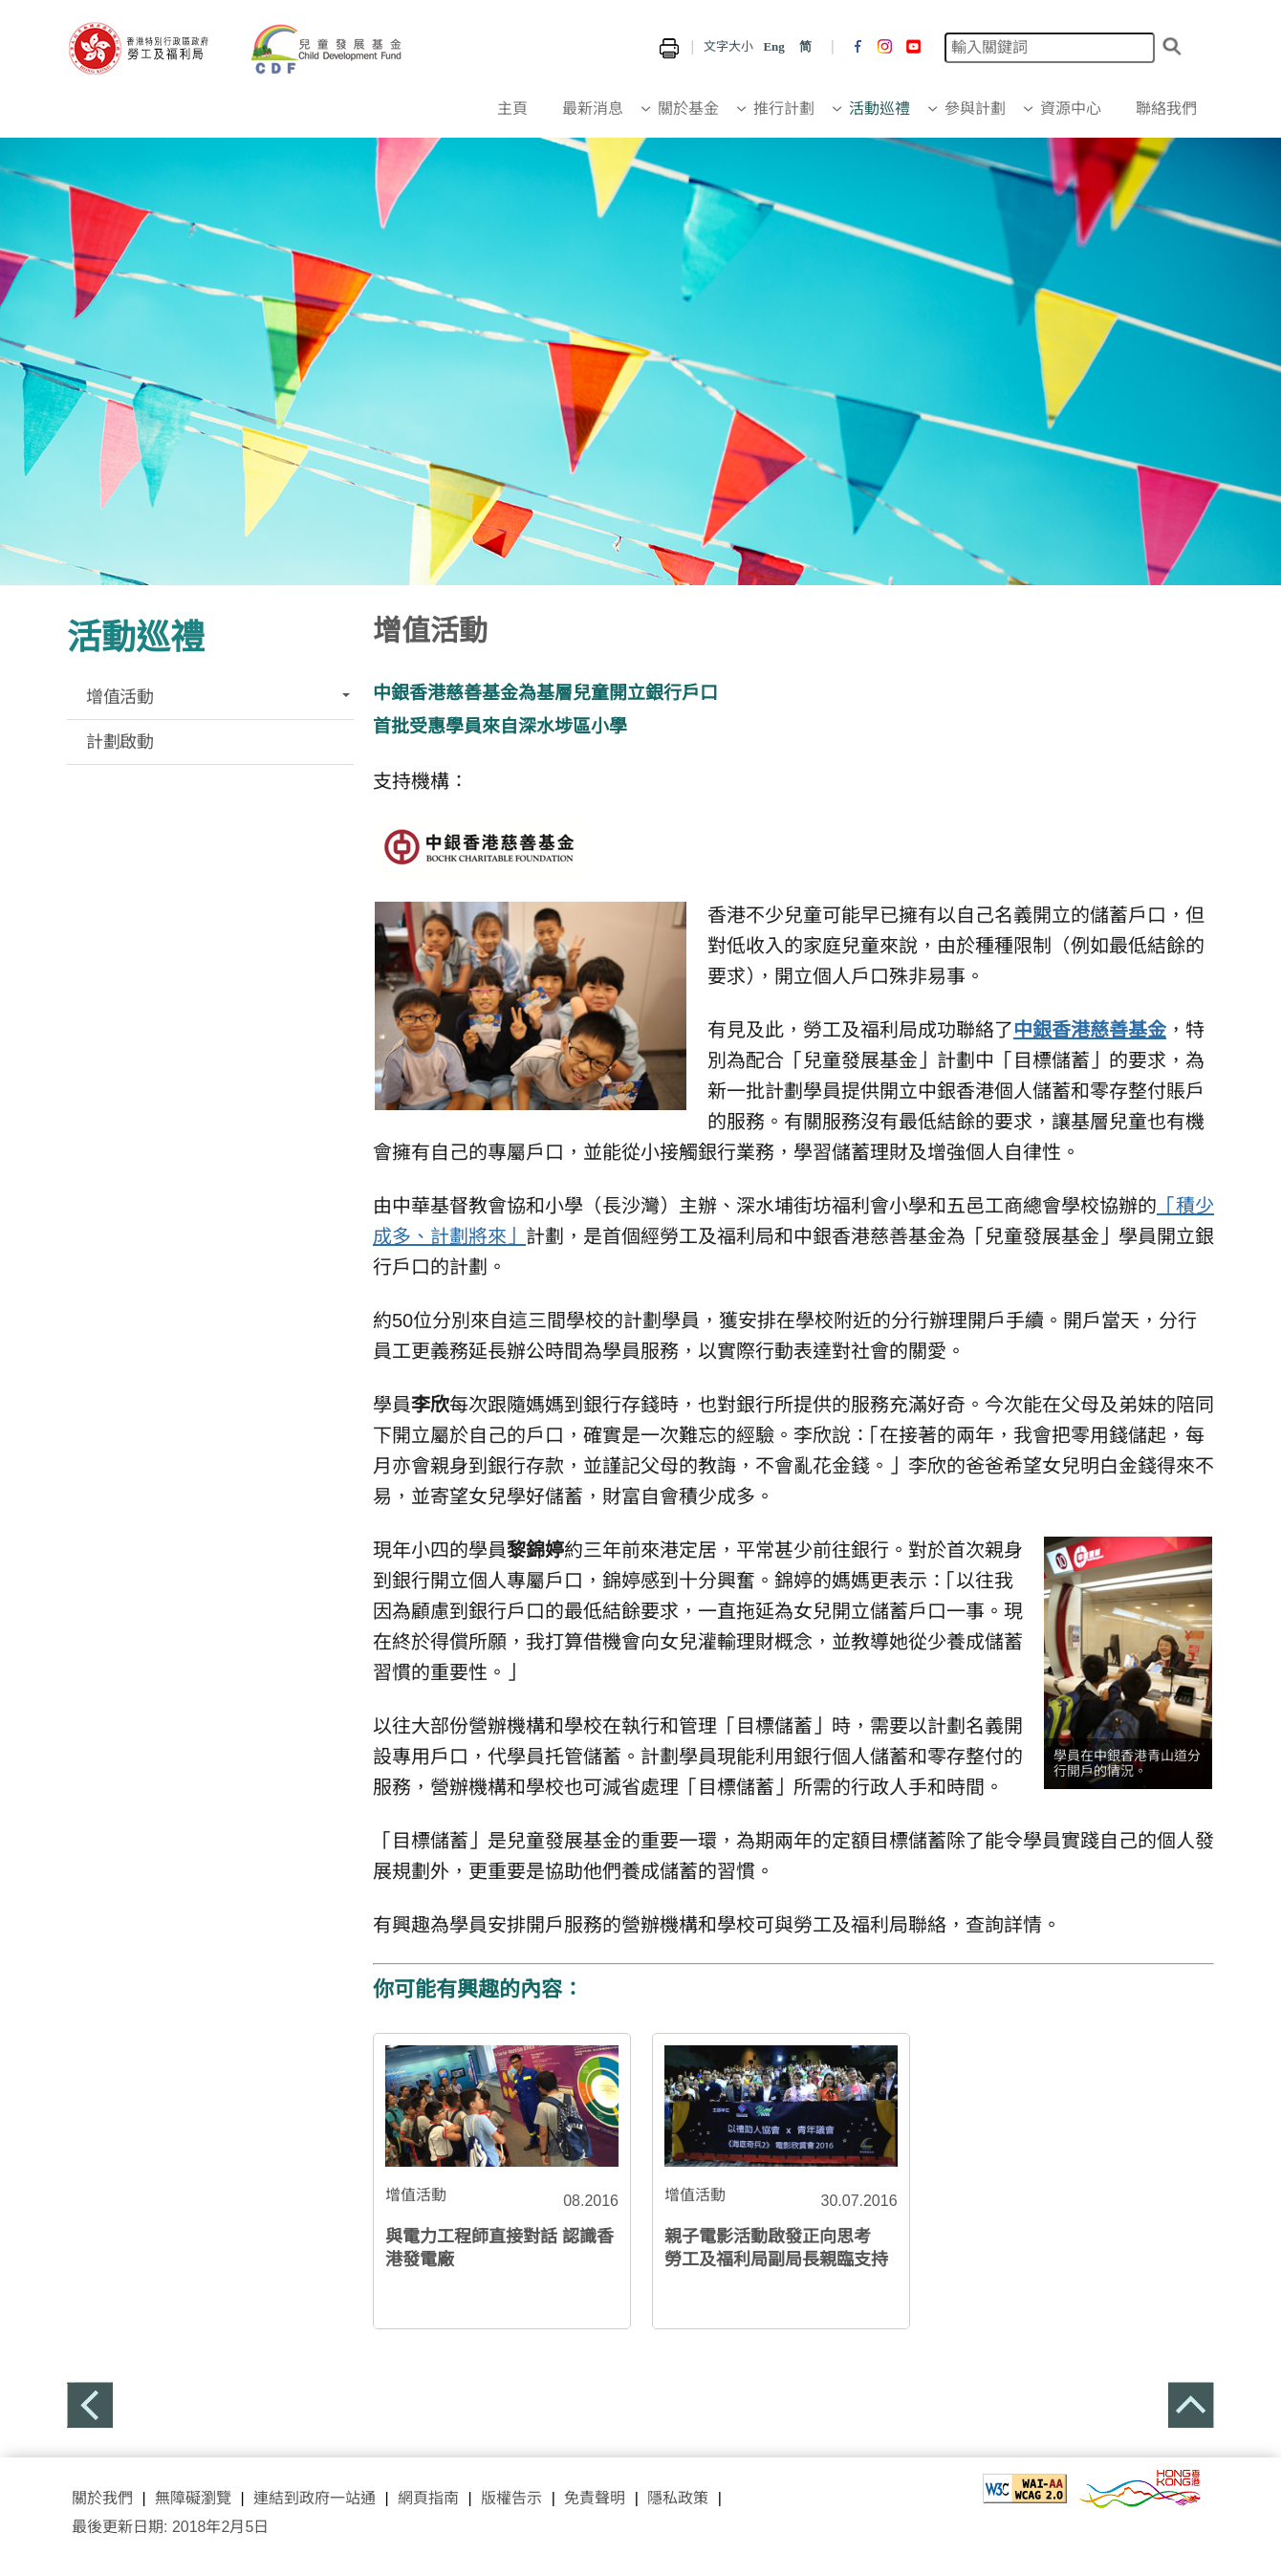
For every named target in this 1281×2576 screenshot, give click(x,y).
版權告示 (511, 2498)
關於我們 (102, 2498)
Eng (773, 46)
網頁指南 (428, 2498)
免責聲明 (594, 2498)
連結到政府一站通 (312, 2497)
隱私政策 (677, 2498)
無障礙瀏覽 (193, 2498)
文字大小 (728, 46)
